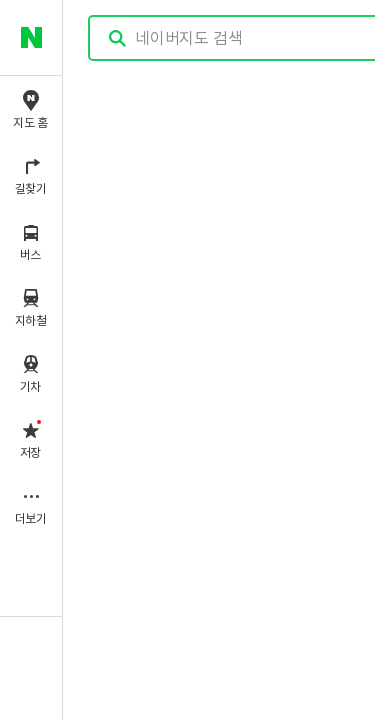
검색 (118, 38)
